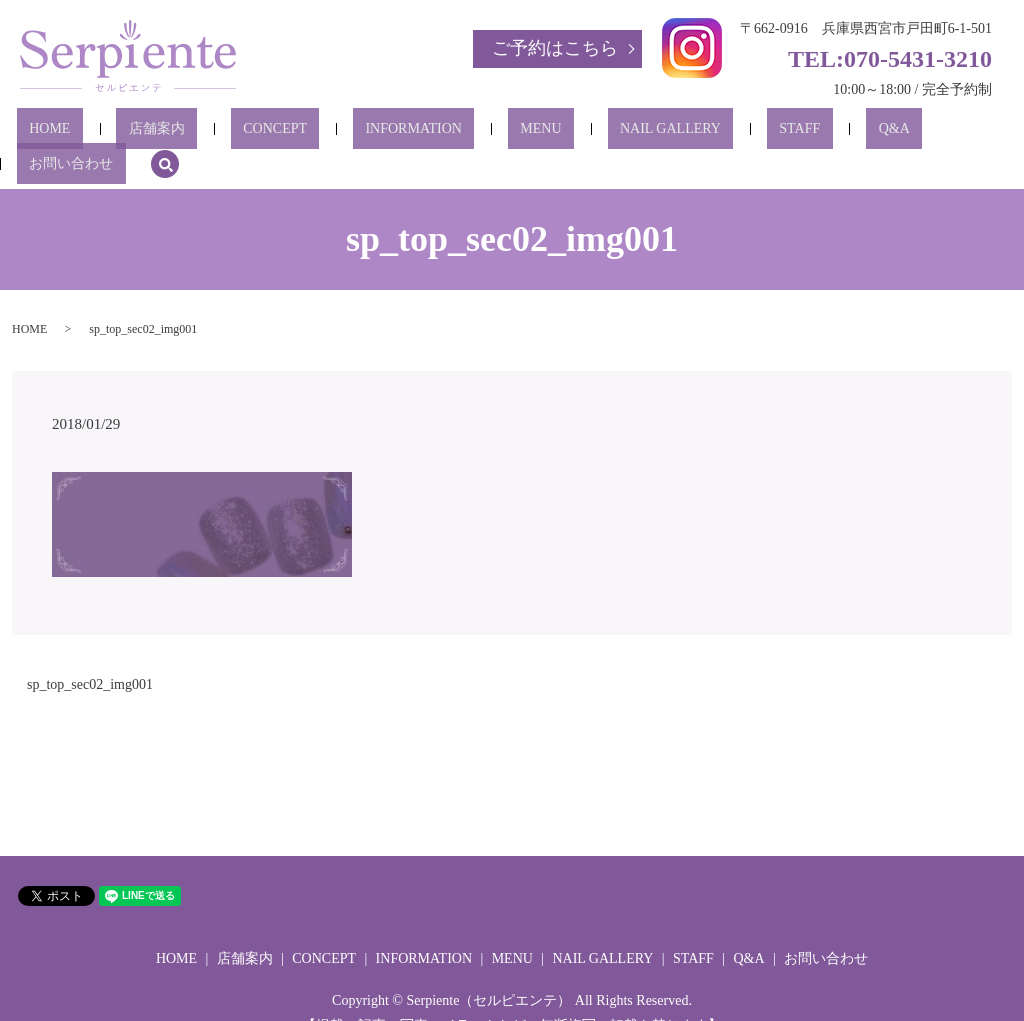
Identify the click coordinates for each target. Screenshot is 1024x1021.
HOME (92, 133)
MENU (484, 133)
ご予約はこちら (555, 48)
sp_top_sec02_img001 (90, 654)
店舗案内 (175, 133)
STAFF (694, 133)
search (937, 133)
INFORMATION (382, 133)
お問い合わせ (855, 133)
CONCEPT (269, 133)
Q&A (763, 133)
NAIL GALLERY (589, 133)
